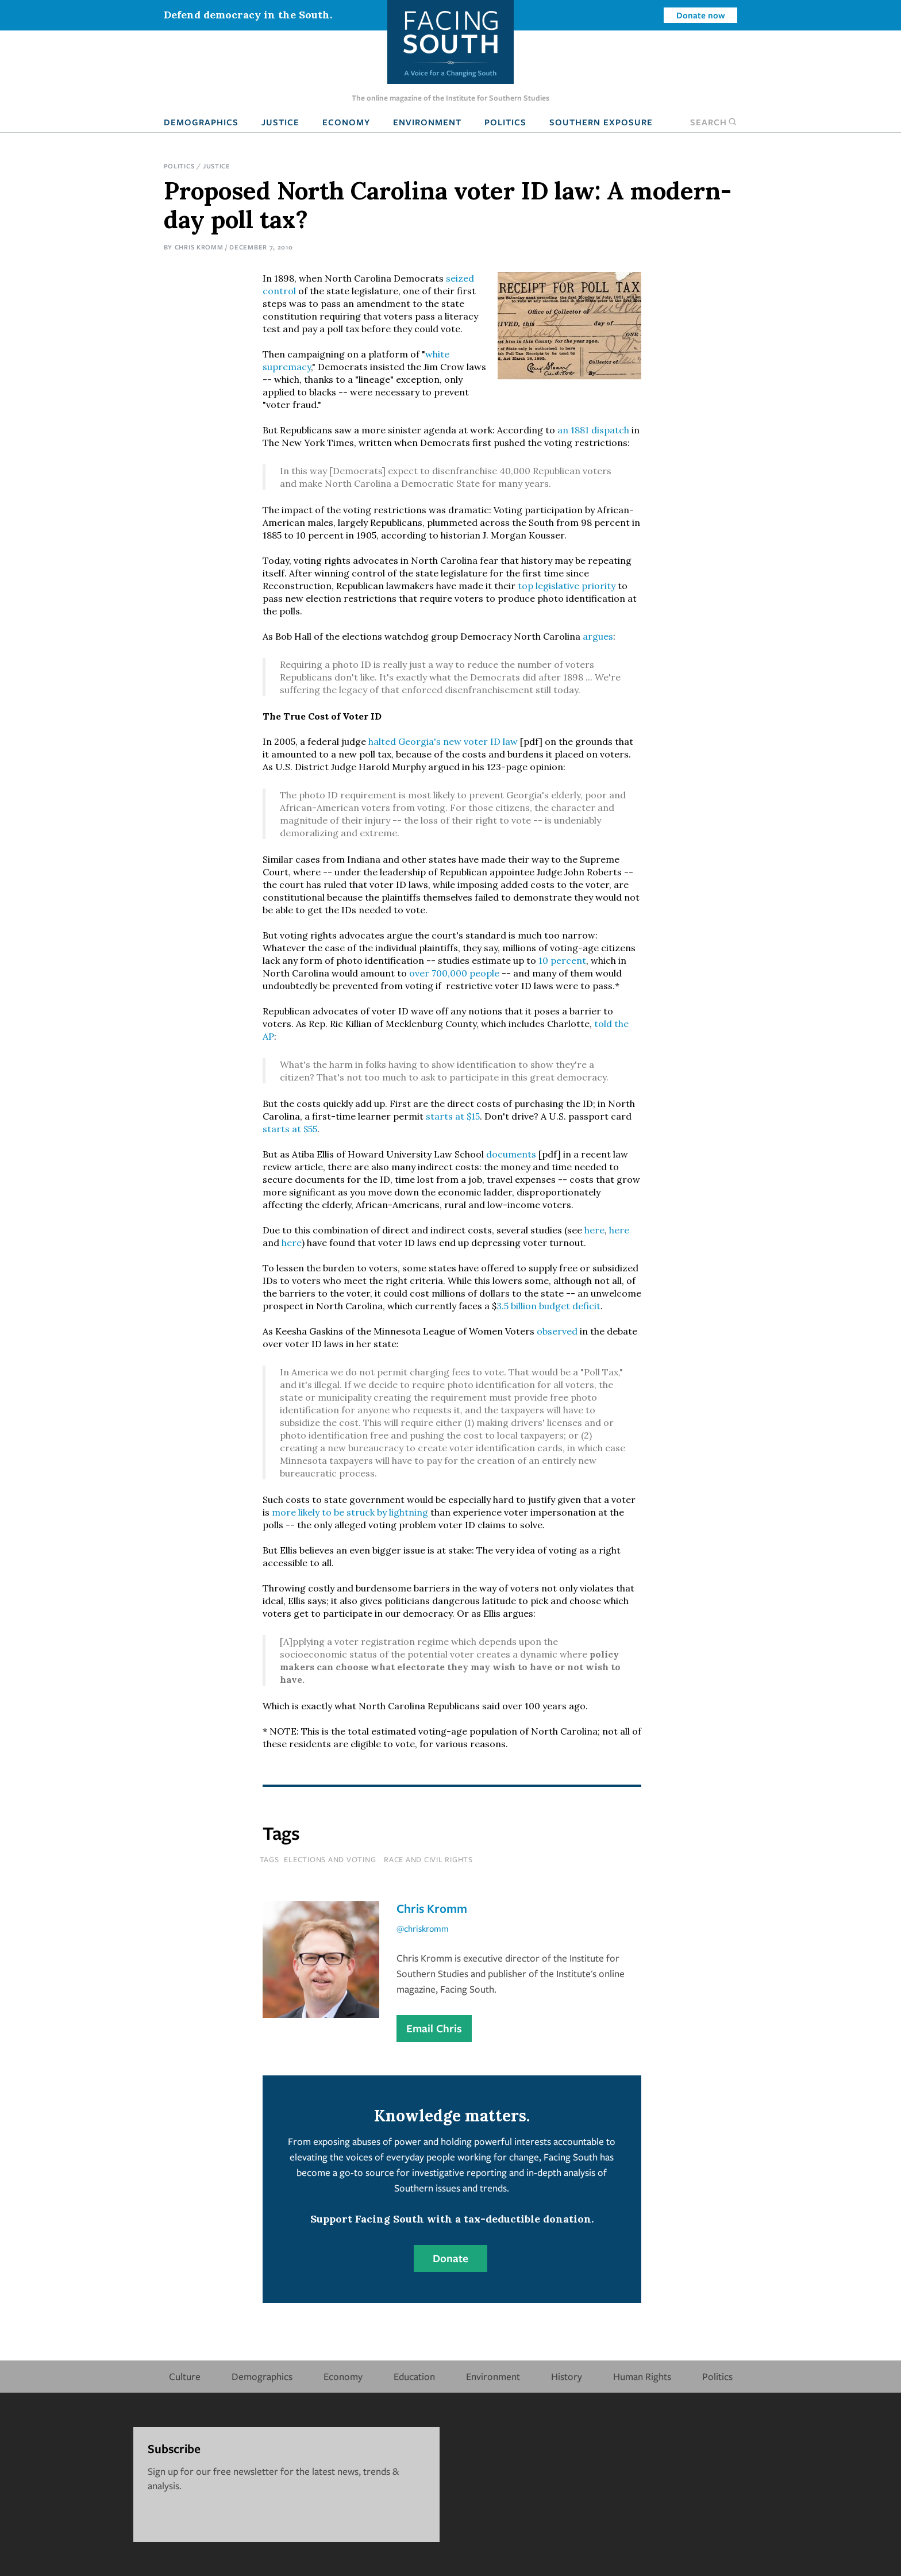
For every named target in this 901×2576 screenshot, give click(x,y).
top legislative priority (566, 585)
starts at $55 (290, 1129)
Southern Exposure (601, 122)
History (566, 2376)
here (594, 1230)
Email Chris (434, 2028)
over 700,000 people (454, 973)
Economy (346, 122)
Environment (427, 122)
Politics (505, 122)
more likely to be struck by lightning (350, 1512)
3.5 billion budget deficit (548, 1306)
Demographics (201, 122)
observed (557, 1331)
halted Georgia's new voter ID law (443, 741)
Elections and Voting (330, 1859)
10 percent (562, 960)
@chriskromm (422, 1928)
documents (511, 1154)
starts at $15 (453, 1116)
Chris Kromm (199, 247)
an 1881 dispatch (593, 430)
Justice (280, 122)
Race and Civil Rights (428, 1859)
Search (713, 122)
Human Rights (642, 2376)
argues (598, 636)
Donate (450, 2258)
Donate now (700, 15)
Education (414, 2376)
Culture (185, 2376)
